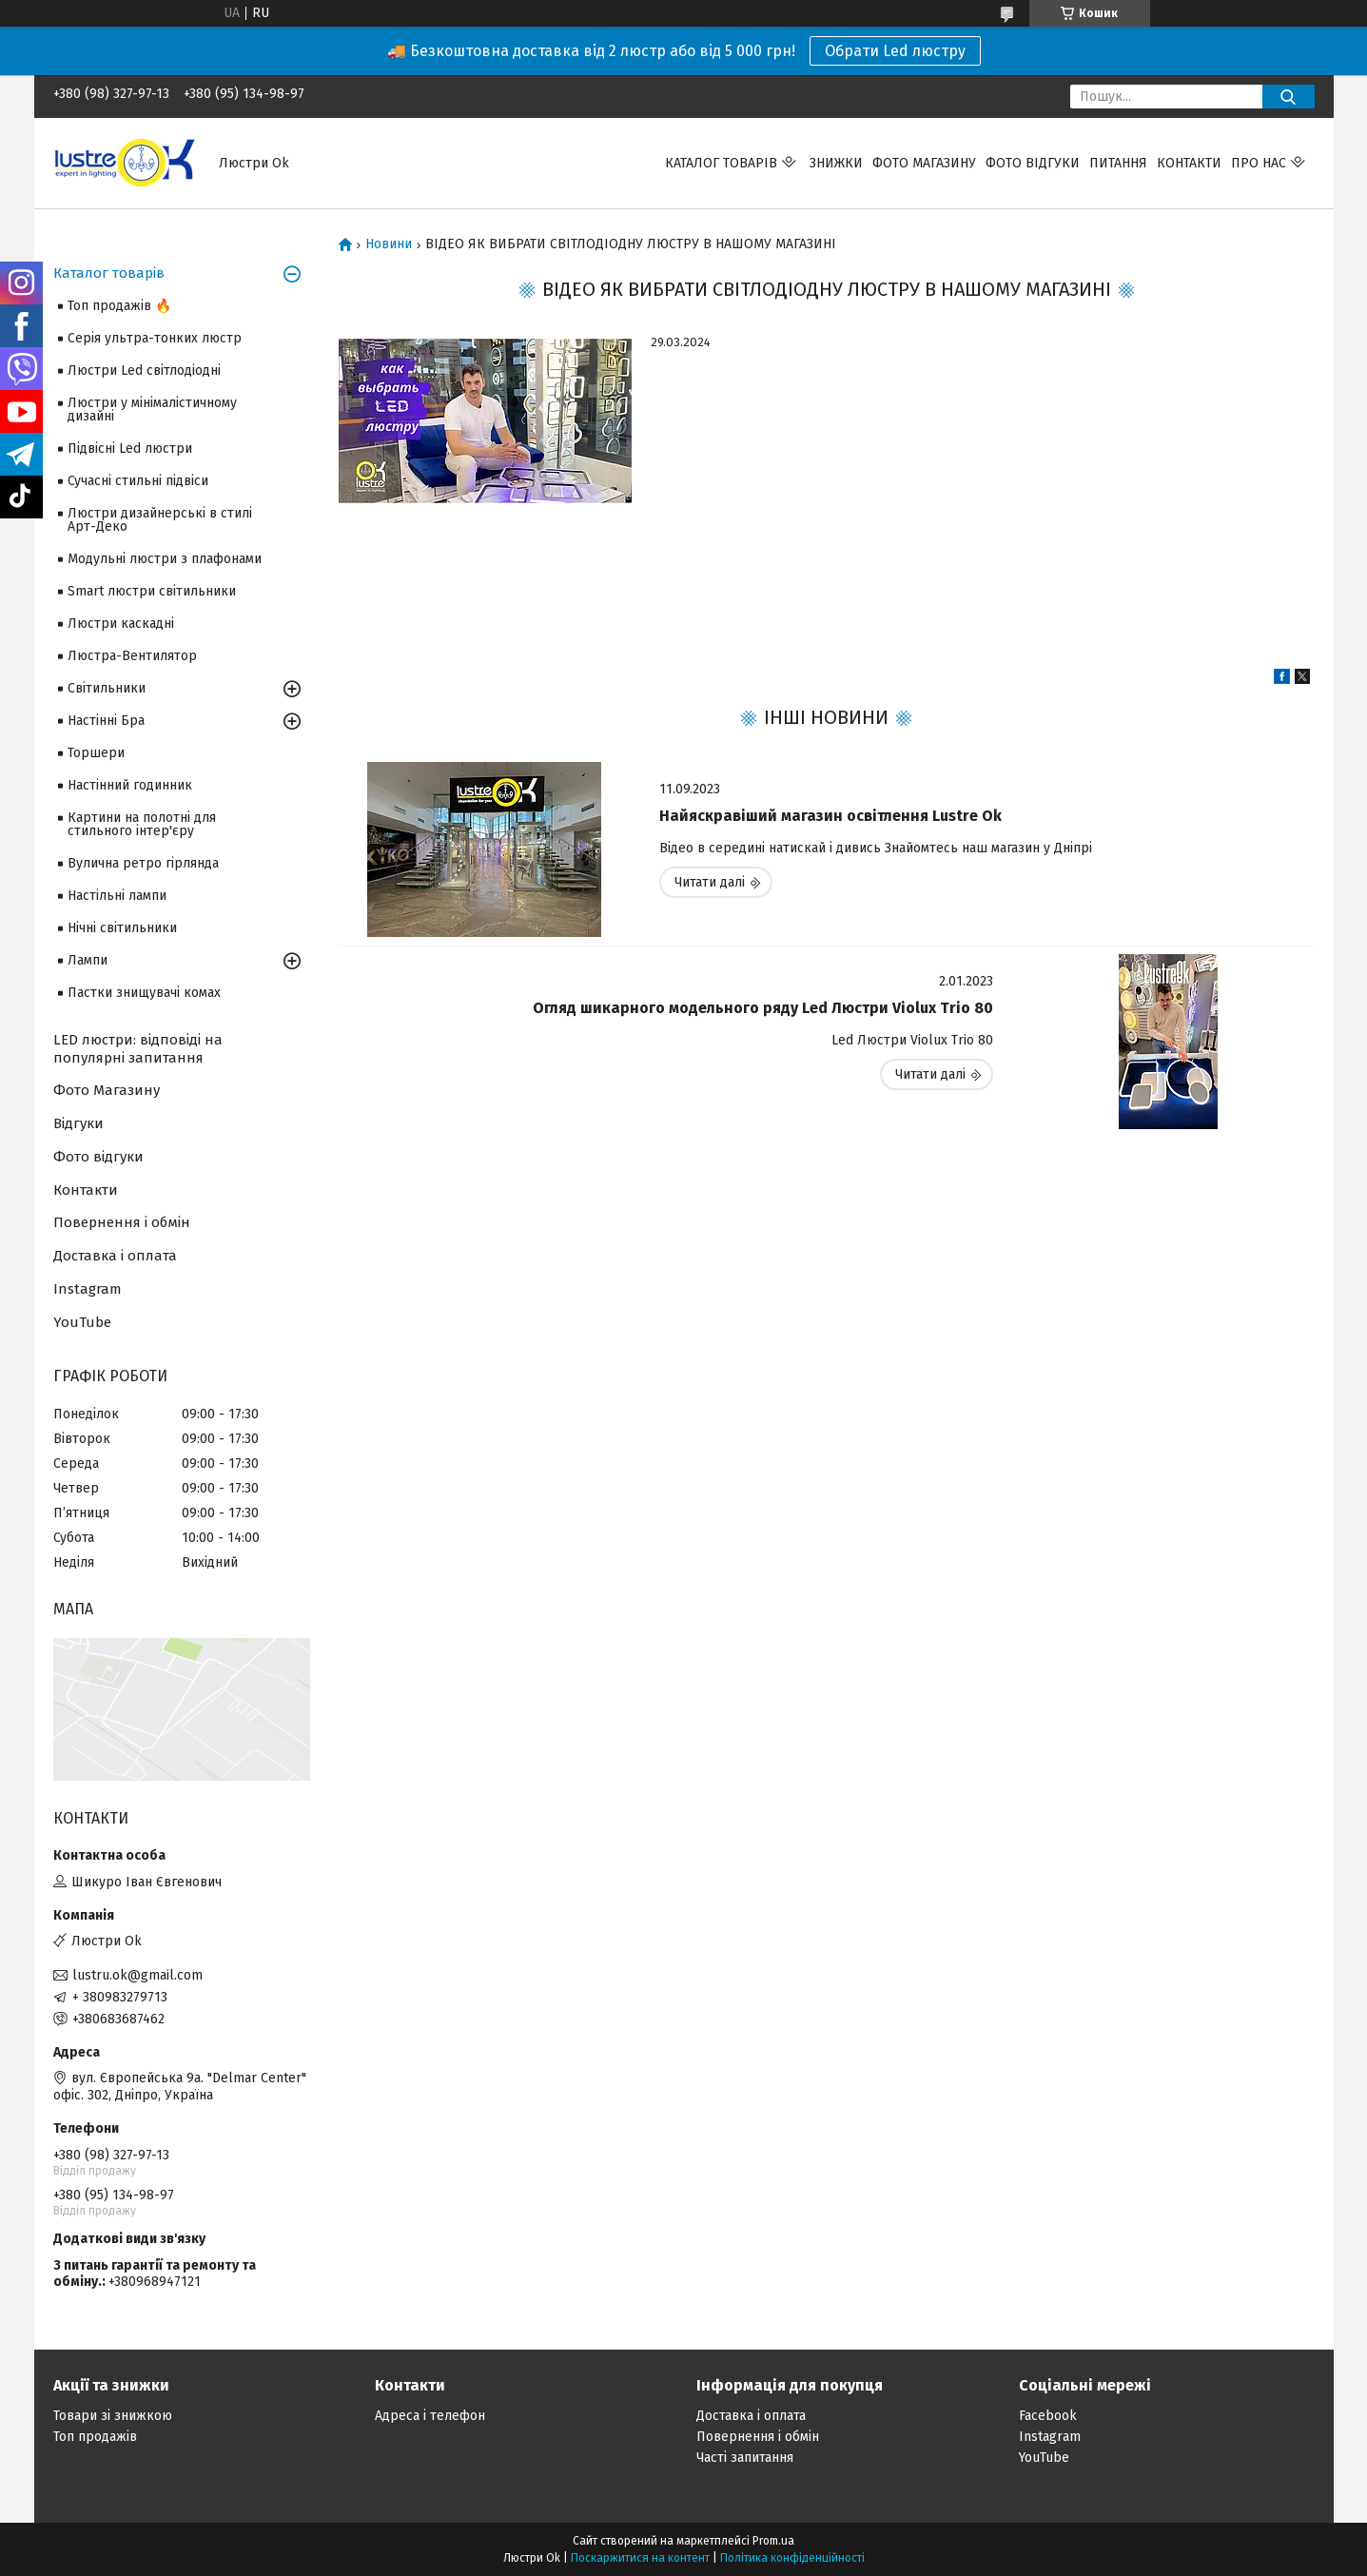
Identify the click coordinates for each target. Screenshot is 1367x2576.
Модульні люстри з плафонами (165, 559)
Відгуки (78, 1123)
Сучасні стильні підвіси (138, 481)
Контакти (1189, 163)
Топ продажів (95, 2437)
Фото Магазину (106, 1090)
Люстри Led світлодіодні (144, 370)
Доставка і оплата (115, 1255)
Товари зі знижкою (112, 2416)
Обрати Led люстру (895, 51)
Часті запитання (744, 2457)
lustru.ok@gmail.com (137, 1975)
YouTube (82, 1322)
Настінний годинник (130, 785)
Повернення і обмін (121, 1222)
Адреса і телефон (430, 2416)
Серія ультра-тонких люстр (155, 338)
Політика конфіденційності (792, 2558)
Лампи (87, 960)
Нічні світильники (122, 928)
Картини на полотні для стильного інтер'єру (142, 824)
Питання (1118, 163)
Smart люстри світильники (152, 591)
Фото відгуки (1033, 163)
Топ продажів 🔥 (119, 306)
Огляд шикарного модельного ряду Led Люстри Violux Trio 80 (763, 1008)
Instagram (87, 1289)
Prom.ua (773, 2540)
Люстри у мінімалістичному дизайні (152, 409)
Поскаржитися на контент (640, 2558)
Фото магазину (924, 163)
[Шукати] (1288, 96)
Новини (388, 244)
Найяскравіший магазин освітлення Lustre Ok (830, 816)
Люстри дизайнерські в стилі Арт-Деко (160, 520)
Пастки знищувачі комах (144, 993)
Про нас (1258, 163)
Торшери (96, 753)
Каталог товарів (721, 163)
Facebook (1048, 2416)
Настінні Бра (106, 720)
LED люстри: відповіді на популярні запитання (138, 1048)
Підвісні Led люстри (130, 448)
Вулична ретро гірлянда (143, 863)
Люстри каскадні (121, 623)
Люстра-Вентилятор (132, 656)
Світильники (107, 688)
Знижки (836, 163)
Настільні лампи (117, 896)
